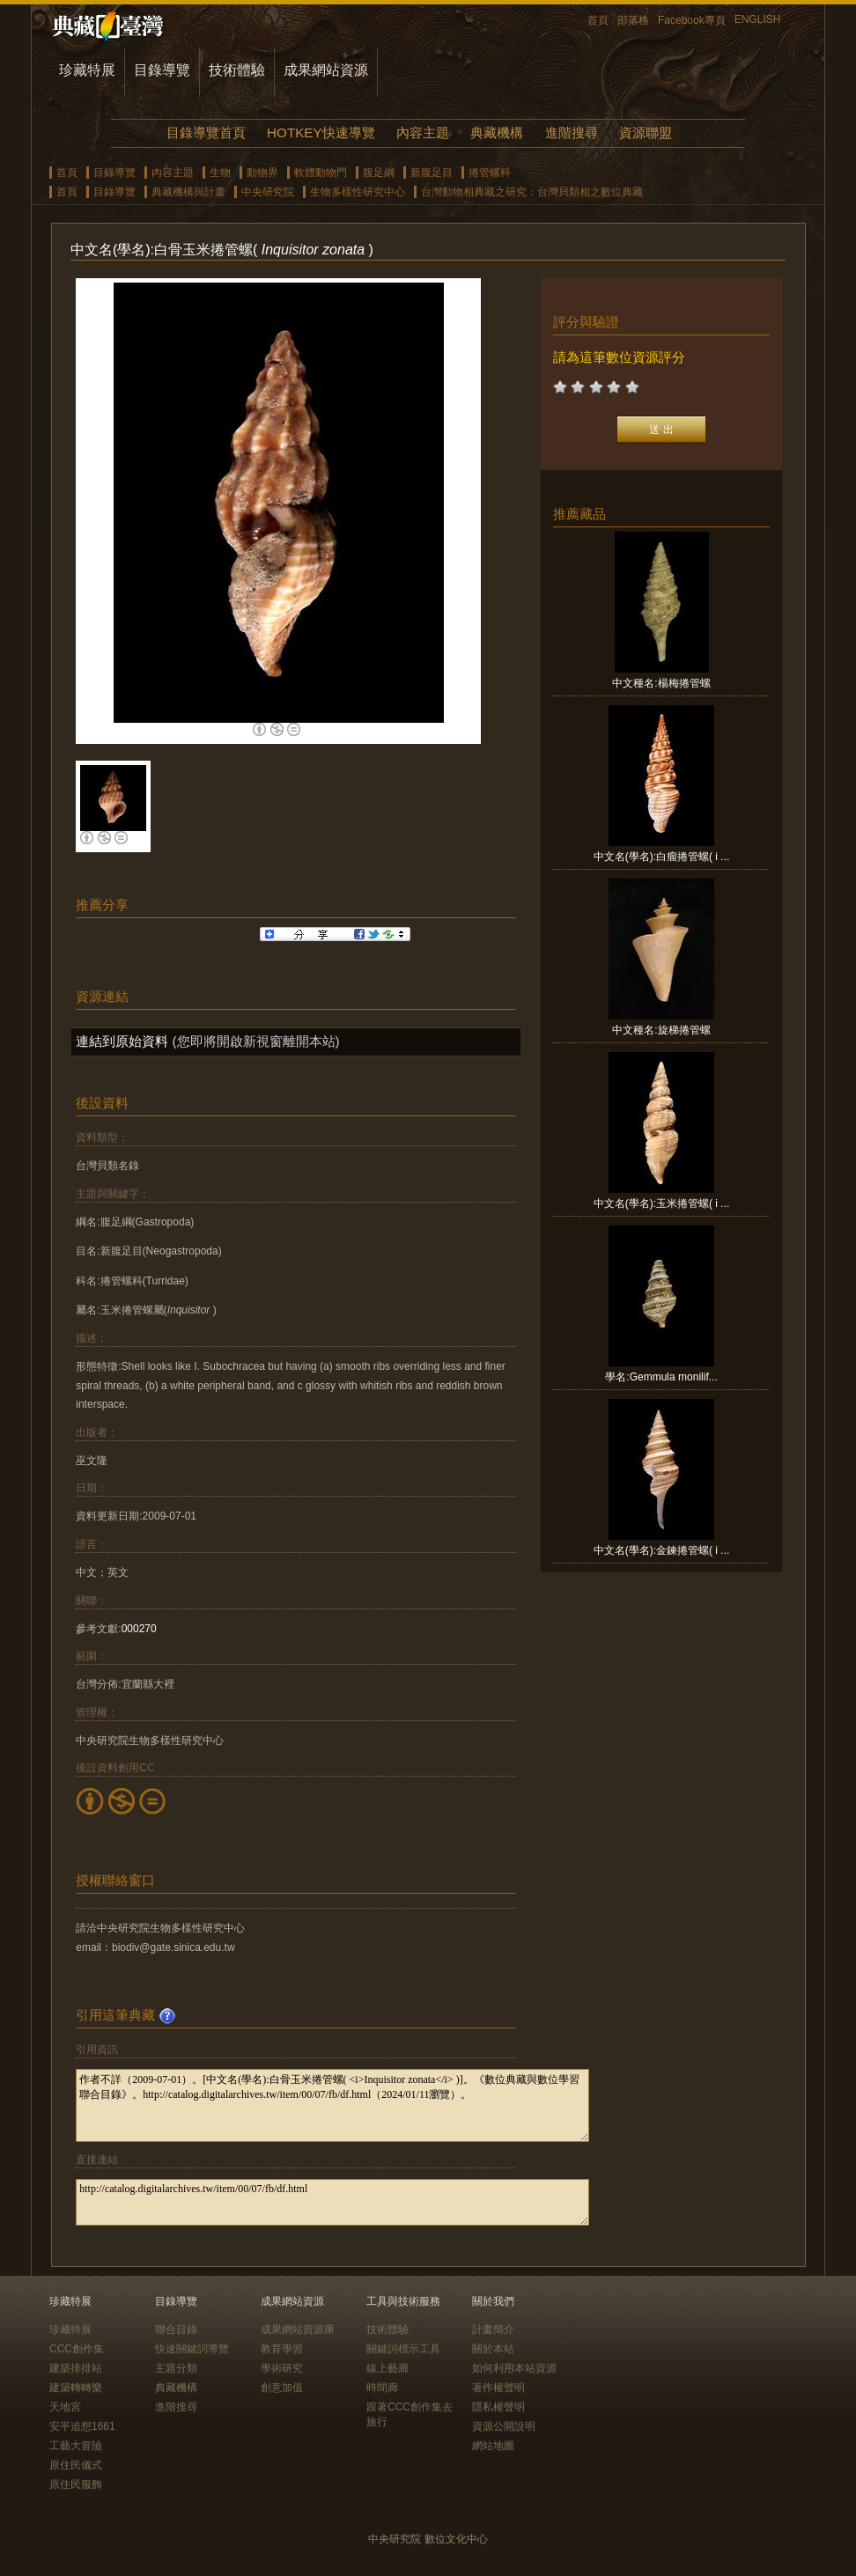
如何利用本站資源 (514, 2368)
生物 (220, 172)
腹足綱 (379, 172)
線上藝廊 (387, 2368)
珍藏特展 (87, 70)
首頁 (598, 20)
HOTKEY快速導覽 (320, 132)
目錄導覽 (162, 70)
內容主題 (422, 132)
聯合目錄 (176, 2329)
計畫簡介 (493, 2329)
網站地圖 (493, 2446)
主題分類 (176, 2368)
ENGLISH (757, 19)
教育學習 (282, 2349)
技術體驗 (237, 70)
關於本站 (493, 2349)
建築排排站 (75, 2368)
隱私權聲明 (498, 2407)
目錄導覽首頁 (206, 132)
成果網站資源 (326, 70)
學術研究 (282, 2368)
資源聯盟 (645, 132)
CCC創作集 (76, 2349)
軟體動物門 (320, 172)
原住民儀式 (75, 2465)
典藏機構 (496, 132)
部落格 (633, 20)
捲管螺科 (490, 172)
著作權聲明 (498, 2387)
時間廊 (382, 2387)
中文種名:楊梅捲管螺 (661, 683)
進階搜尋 (571, 132)
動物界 (262, 172)
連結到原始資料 (122, 1041)
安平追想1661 (82, 2426)
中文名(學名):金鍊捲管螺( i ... (662, 1550)
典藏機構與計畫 (188, 192)
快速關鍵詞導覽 (192, 2349)
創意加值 (282, 2387)
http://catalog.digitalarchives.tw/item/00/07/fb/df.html (332, 2202)
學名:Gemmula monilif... (661, 1377)
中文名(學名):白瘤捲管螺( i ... (662, 856)
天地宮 (65, 2407)
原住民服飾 (75, 2484)
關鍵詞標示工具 (403, 2349)
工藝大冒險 (75, 2446)
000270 (139, 1629)
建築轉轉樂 (75, 2387)
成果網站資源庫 (298, 2329)
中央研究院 (267, 192)
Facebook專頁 (692, 20)
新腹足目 (431, 172)
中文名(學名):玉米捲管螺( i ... (662, 1203)
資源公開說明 (503, 2426)
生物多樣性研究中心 (357, 192)
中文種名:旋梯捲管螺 (661, 1030)
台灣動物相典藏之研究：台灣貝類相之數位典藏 (532, 192)
